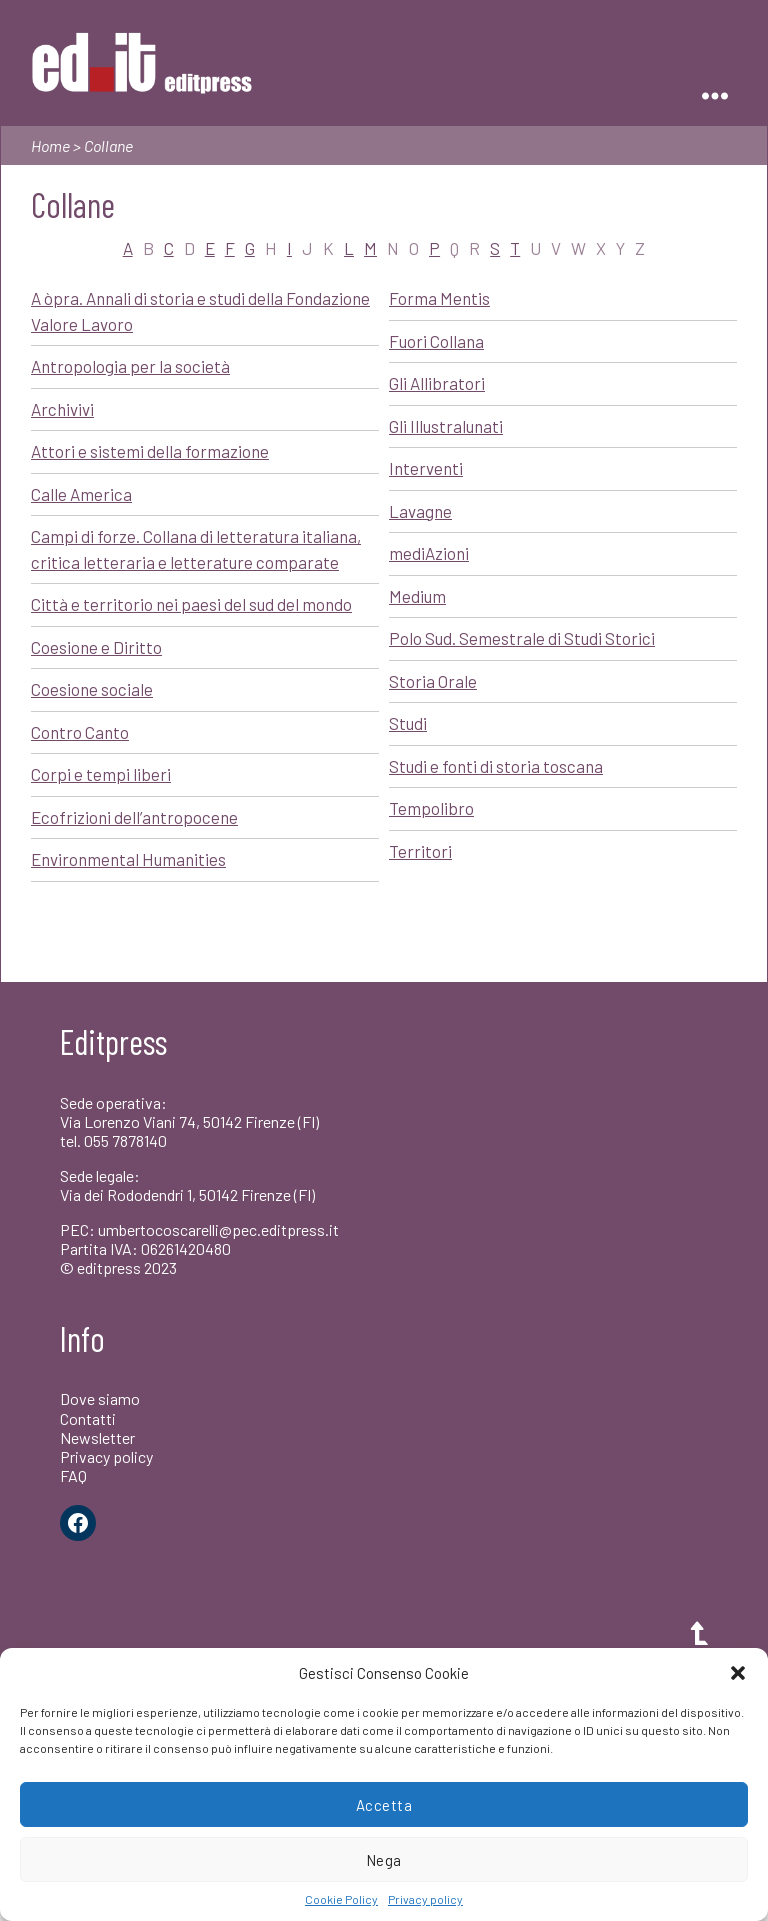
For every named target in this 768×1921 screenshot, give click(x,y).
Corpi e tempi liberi (101, 774)
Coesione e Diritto (96, 647)
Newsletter (97, 1437)
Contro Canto (80, 732)
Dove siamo (100, 1398)
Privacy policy (425, 1899)
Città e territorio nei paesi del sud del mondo (191, 604)
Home (50, 145)
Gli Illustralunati (446, 426)
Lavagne (420, 511)
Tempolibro (431, 808)
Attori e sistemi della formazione (150, 451)
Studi (408, 723)
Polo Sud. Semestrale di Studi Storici (522, 638)
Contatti (88, 1418)
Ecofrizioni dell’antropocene (134, 817)
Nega (384, 1860)
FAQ (73, 1475)
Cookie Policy (341, 1899)
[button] (738, 1673)
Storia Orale (433, 681)
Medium (417, 596)
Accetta (384, 1805)
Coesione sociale (92, 689)
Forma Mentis (439, 298)
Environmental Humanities (128, 859)
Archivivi (62, 409)
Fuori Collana (436, 341)
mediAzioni (429, 553)
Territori (420, 851)
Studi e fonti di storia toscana (496, 766)
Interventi (426, 468)
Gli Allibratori (437, 383)
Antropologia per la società (130, 366)
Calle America (81, 494)
